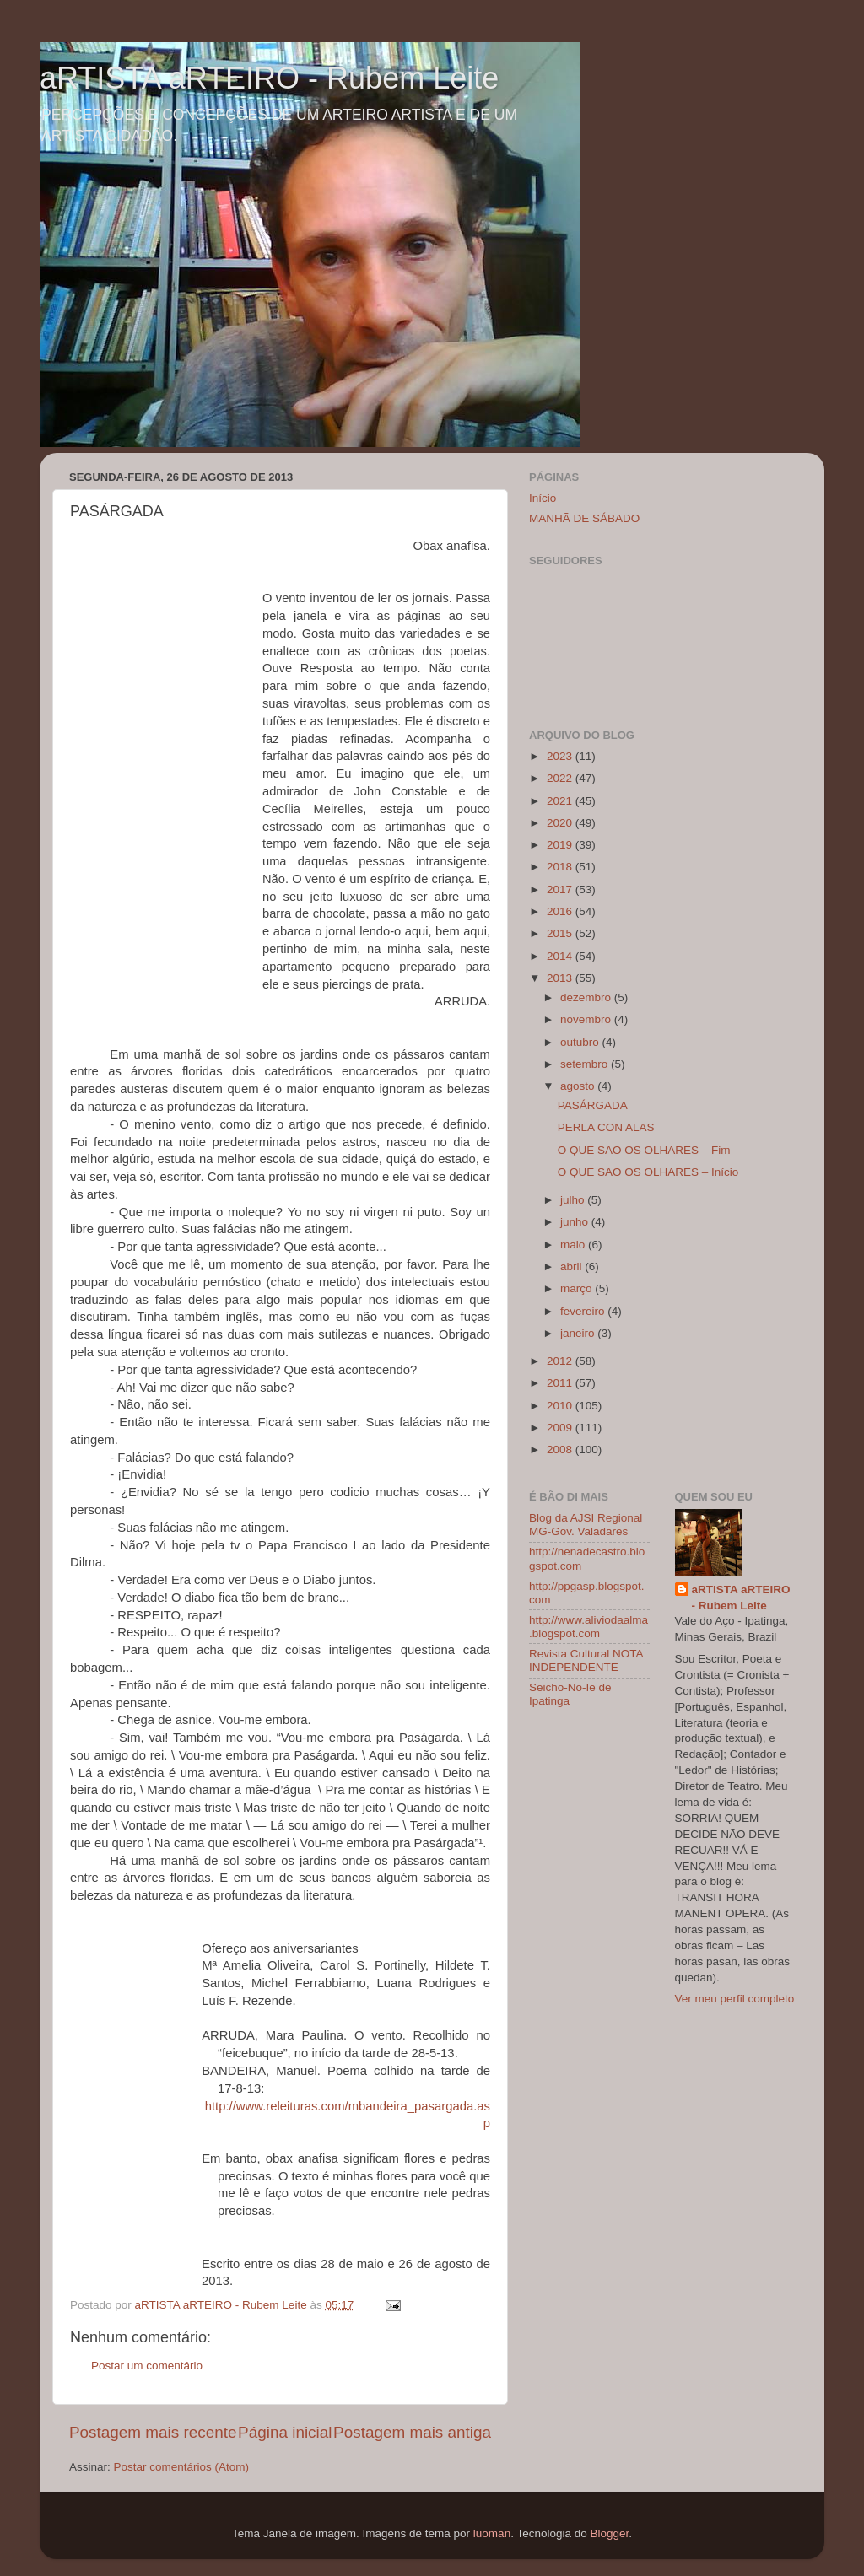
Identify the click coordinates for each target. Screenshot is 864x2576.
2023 (561, 756)
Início (542, 498)
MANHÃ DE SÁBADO (584, 518)
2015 (561, 933)
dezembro (587, 997)
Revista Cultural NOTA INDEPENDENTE (586, 1660)
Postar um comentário (146, 2365)
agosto (578, 1086)
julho (573, 1200)
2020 (561, 822)
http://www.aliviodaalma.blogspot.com (588, 1627)
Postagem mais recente (152, 2432)
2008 (561, 1449)
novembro (587, 1019)
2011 (561, 1383)
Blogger (609, 2533)
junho (575, 1221)
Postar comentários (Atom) (182, 2466)
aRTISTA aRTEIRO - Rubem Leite (269, 78)
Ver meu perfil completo (735, 1998)
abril (572, 1266)
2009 (561, 1427)
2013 (561, 978)
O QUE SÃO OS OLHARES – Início (648, 1172)
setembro (585, 1064)
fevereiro (584, 1311)
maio (574, 1244)
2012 (561, 1361)
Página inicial (285, 2432)
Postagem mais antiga (412, 2432)
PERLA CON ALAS (606, 1127)
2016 (561, 911)
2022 (561, 778)
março (577, 1288)
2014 (561, 956)
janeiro (578, 1333)
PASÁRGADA (593, 1105)
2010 (561, 1405)
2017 (561, 889)
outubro (581, 1042)
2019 (561, 844)
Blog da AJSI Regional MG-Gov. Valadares (585, 1525)
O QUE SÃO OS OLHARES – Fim (644, 1150)
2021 (561, 801)
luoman (491, 2533)
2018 (561, 866)
